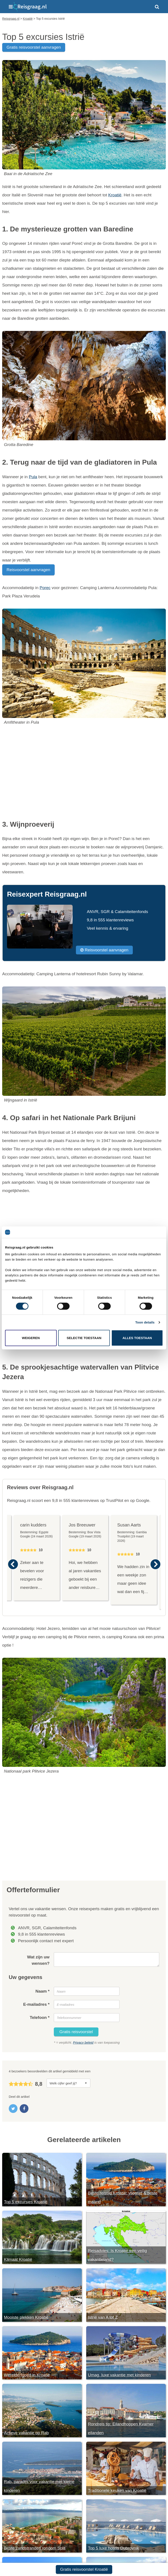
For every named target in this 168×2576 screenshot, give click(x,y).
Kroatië (114, 195)
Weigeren (31, 1338)
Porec (45, 587)
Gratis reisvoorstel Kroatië (84, 2569)
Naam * (42, 1991)
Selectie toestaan (84, 1338)
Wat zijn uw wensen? (38, 1960)
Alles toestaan (137, 1338)
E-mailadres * (36, 2004)
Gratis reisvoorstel (76, 2031)
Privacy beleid (83, 2042)
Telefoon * (39, 2017)
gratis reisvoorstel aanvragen (34, 47)
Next (155, 1564)
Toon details (144, 1322)
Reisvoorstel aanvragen (28, 569)
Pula (33, 476)
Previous (13, 1564)
